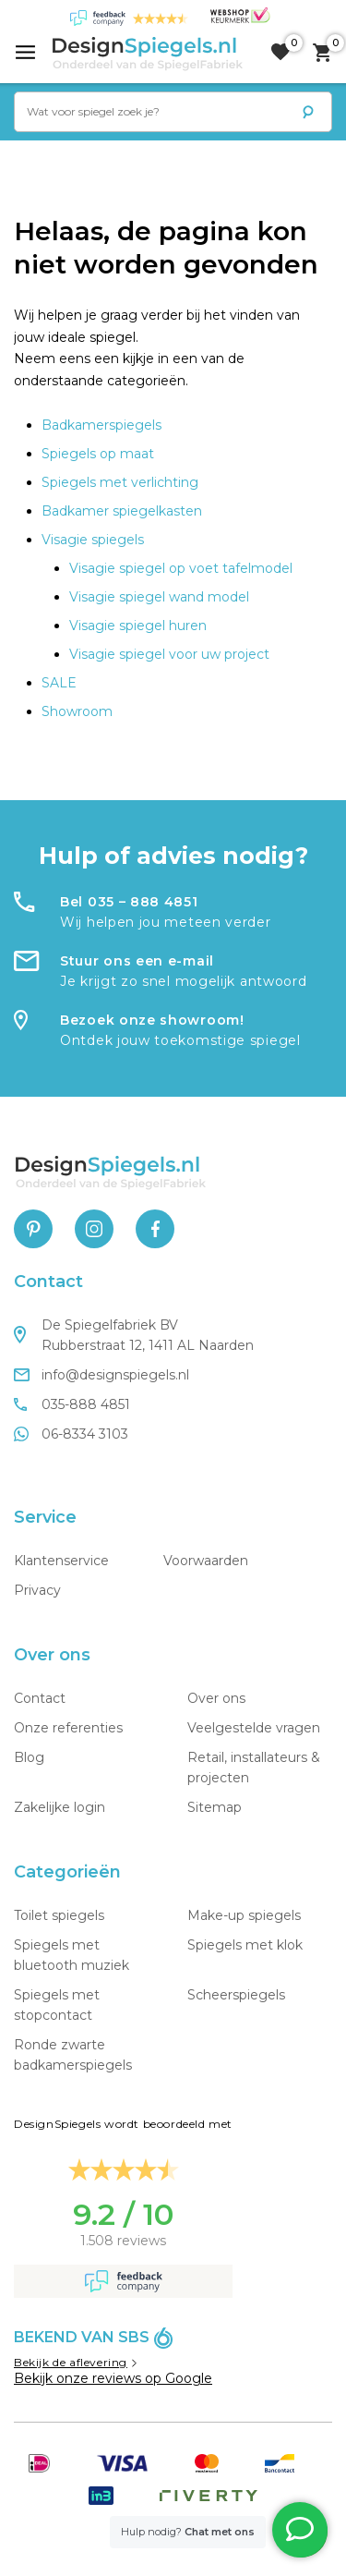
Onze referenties (68, 1727)
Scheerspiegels (236, 1995)
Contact (40, 1698)
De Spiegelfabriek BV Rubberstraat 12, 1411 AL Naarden (134, 1335)
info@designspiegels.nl (101, 1375)
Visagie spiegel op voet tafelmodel (180, 568)
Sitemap (214, 1807)
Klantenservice (61, 1560)
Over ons (216, 1698)
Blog (29, 1757)
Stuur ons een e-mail (137, 961)
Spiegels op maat (98, 453)
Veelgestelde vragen (253, 1727)
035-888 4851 (72, 1404)
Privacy (37, 1590)
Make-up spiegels (244, 1915)
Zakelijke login (59, 1807)
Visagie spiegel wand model (159, 597)
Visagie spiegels (93, 539)
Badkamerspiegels (101, 425)
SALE (59, 682)
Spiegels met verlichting (120, 482)
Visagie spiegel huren (138, 625)
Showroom (77, 711)
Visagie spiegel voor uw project (169, 654)
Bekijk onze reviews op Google (113, 2378)
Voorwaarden (205, 1560)
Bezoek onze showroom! (152, 1020)
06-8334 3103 (71, 1434)
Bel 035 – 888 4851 (129, 901)
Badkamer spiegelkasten (122, 511)
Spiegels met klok (245, 1945)
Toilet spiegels (59, 1915)
